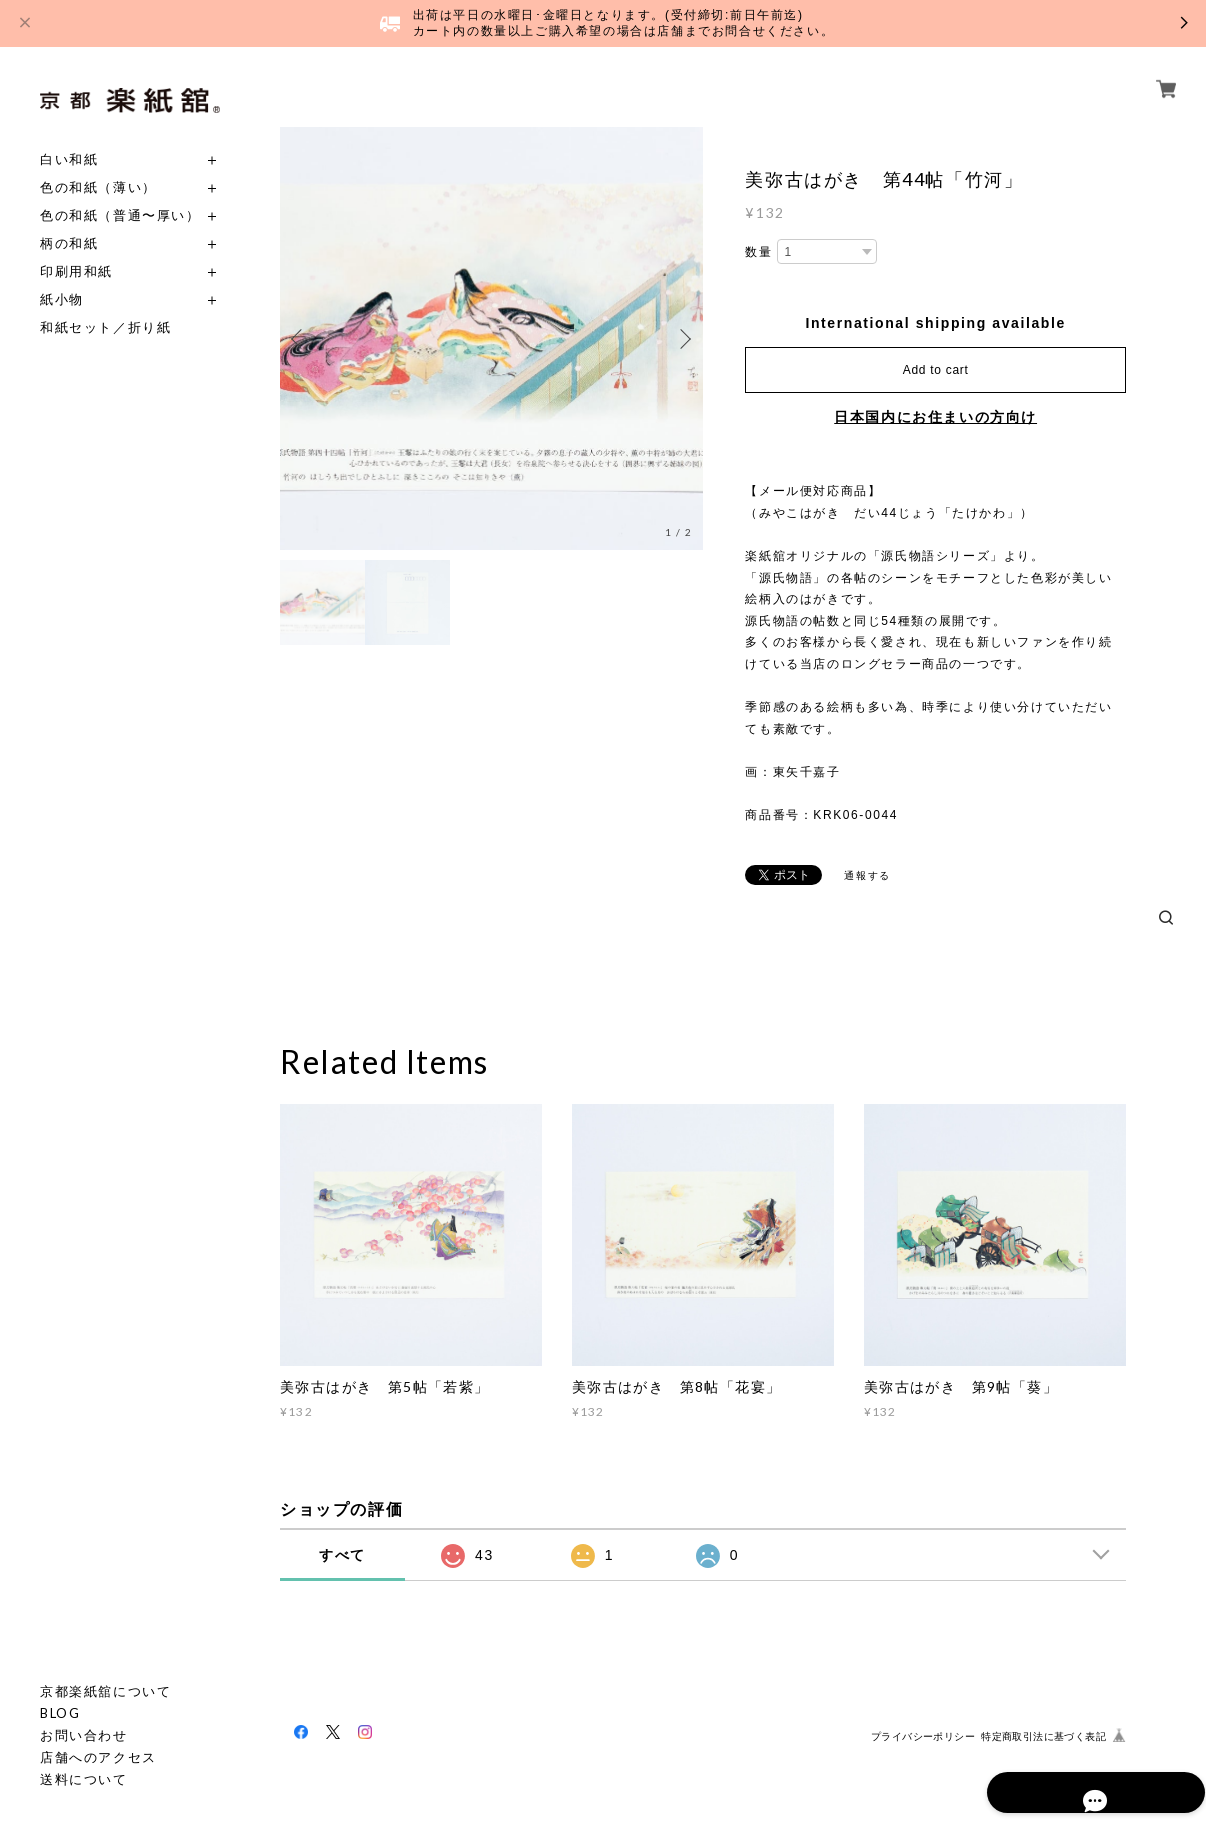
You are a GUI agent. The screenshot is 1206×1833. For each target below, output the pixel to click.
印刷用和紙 (76, 271)
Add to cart (936, 370)
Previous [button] (300, 339)
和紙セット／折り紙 (105, 327)
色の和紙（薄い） (98, 187)
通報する (867, 875)
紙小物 (62, 299)
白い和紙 (69, 159)
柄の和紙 (69, 243)
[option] (491, 338)
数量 (758, 252)
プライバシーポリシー (923, 1736)
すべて (342, 1555)
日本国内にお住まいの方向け (935, 417)
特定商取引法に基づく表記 (1043, 1736)
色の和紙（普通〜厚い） (120, 215)
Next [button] (683, 339)
